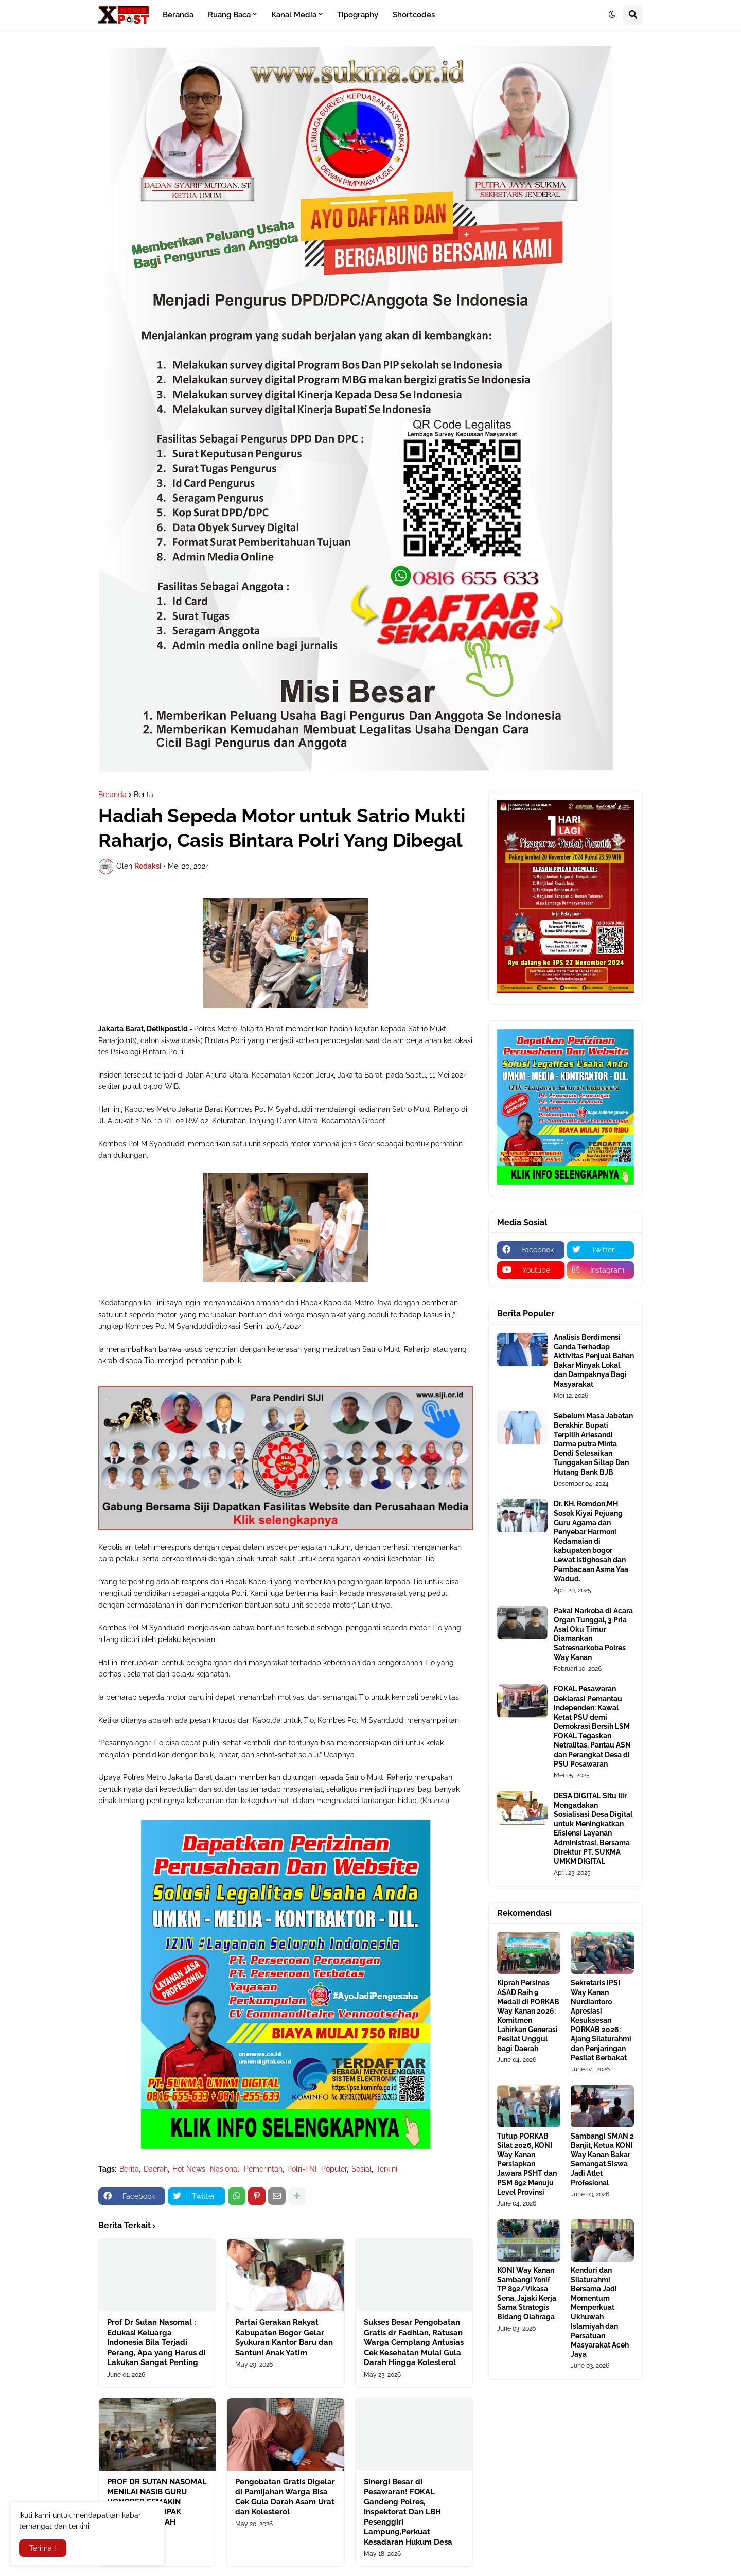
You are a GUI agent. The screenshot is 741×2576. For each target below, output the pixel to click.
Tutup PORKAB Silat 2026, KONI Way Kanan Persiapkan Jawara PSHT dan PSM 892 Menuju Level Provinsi (527, 2164)
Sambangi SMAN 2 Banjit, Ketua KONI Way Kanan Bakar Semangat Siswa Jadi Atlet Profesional (602, 2159)
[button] (612, 15)
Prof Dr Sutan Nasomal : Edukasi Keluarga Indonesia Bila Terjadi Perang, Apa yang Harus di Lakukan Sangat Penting (156, 2342)
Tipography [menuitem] (357, 15)
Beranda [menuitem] (178, 15)
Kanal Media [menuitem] (293, 15)
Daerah (156, 2169)
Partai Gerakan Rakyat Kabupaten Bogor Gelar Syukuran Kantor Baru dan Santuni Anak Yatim (284, 2337)
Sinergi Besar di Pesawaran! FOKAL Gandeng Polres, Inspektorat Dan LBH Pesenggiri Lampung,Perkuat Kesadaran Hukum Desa (408, 2512)
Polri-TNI (301, 2169)
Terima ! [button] (42, 2548)
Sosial (361, 2169)
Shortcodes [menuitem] (414, 15)
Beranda (112, 794)
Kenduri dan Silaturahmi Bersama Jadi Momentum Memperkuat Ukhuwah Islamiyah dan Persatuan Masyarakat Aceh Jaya (600, 2312)
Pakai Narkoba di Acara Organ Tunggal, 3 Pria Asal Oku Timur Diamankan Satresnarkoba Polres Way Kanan (593, 1634)
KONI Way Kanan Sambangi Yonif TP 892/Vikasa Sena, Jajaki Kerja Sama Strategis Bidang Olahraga (526, 2293)
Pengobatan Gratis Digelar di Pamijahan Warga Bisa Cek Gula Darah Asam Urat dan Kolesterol (285, 2497)
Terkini (386, 2169)
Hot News (188, 2169)
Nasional (224, 2169)
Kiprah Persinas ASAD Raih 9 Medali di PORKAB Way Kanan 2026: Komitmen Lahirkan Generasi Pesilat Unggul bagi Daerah (528, 2015)
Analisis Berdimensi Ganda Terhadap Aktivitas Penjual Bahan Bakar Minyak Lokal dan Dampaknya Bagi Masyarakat (594, 1360)
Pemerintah (263, 2169)
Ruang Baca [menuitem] (229, 15)
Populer (334, 2169)
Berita (143, 794)
